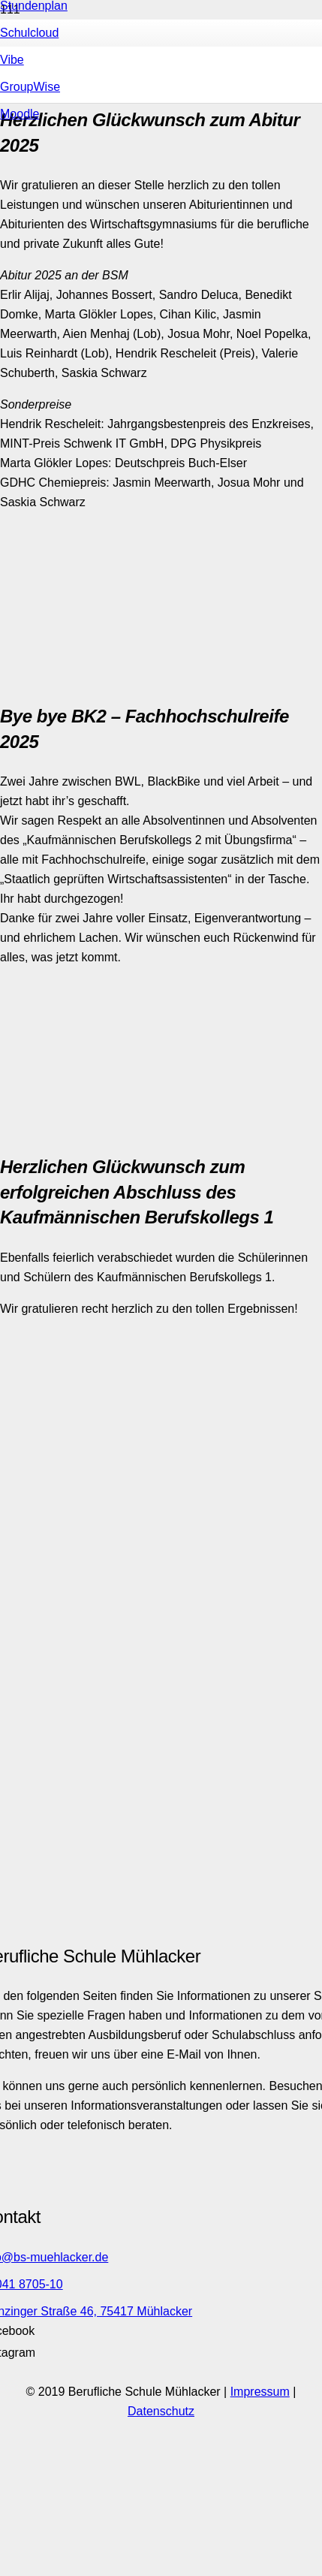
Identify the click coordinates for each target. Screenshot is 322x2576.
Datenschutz (161, 2411)
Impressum (260, 2391)
